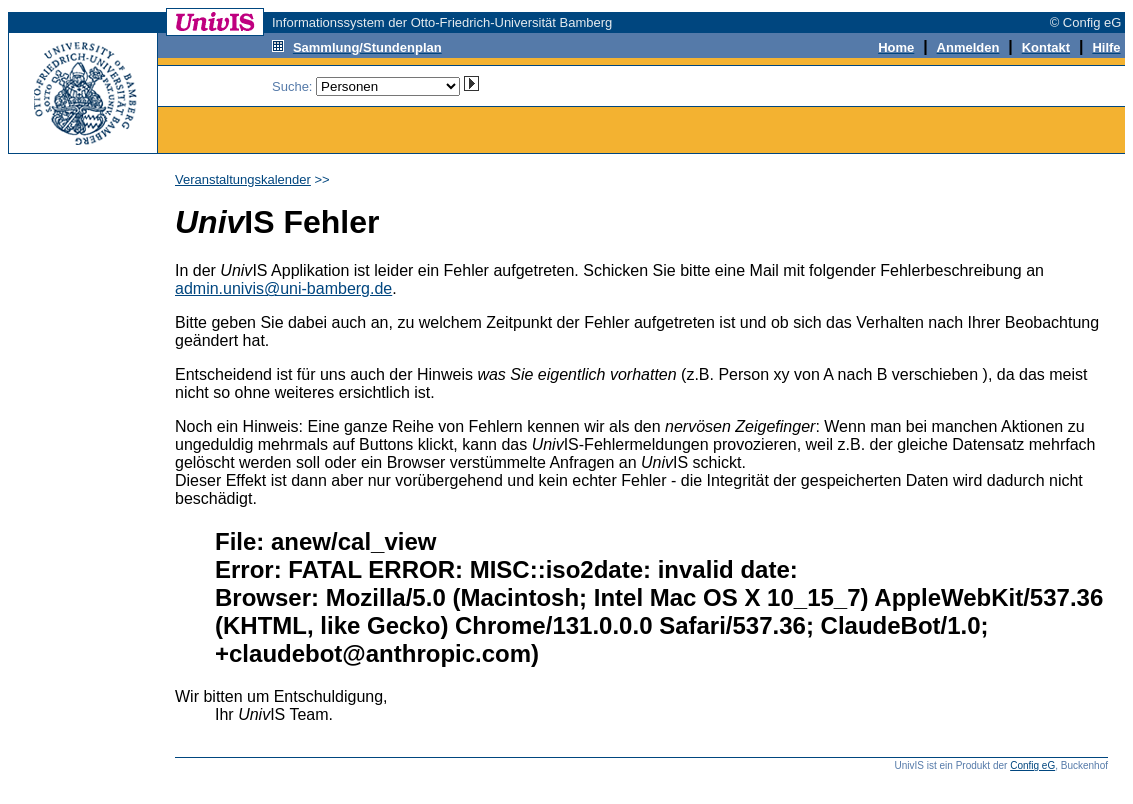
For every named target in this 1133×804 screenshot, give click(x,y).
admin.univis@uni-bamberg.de (283, 288)
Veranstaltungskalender (243, 179)
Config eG (1032, 765)
